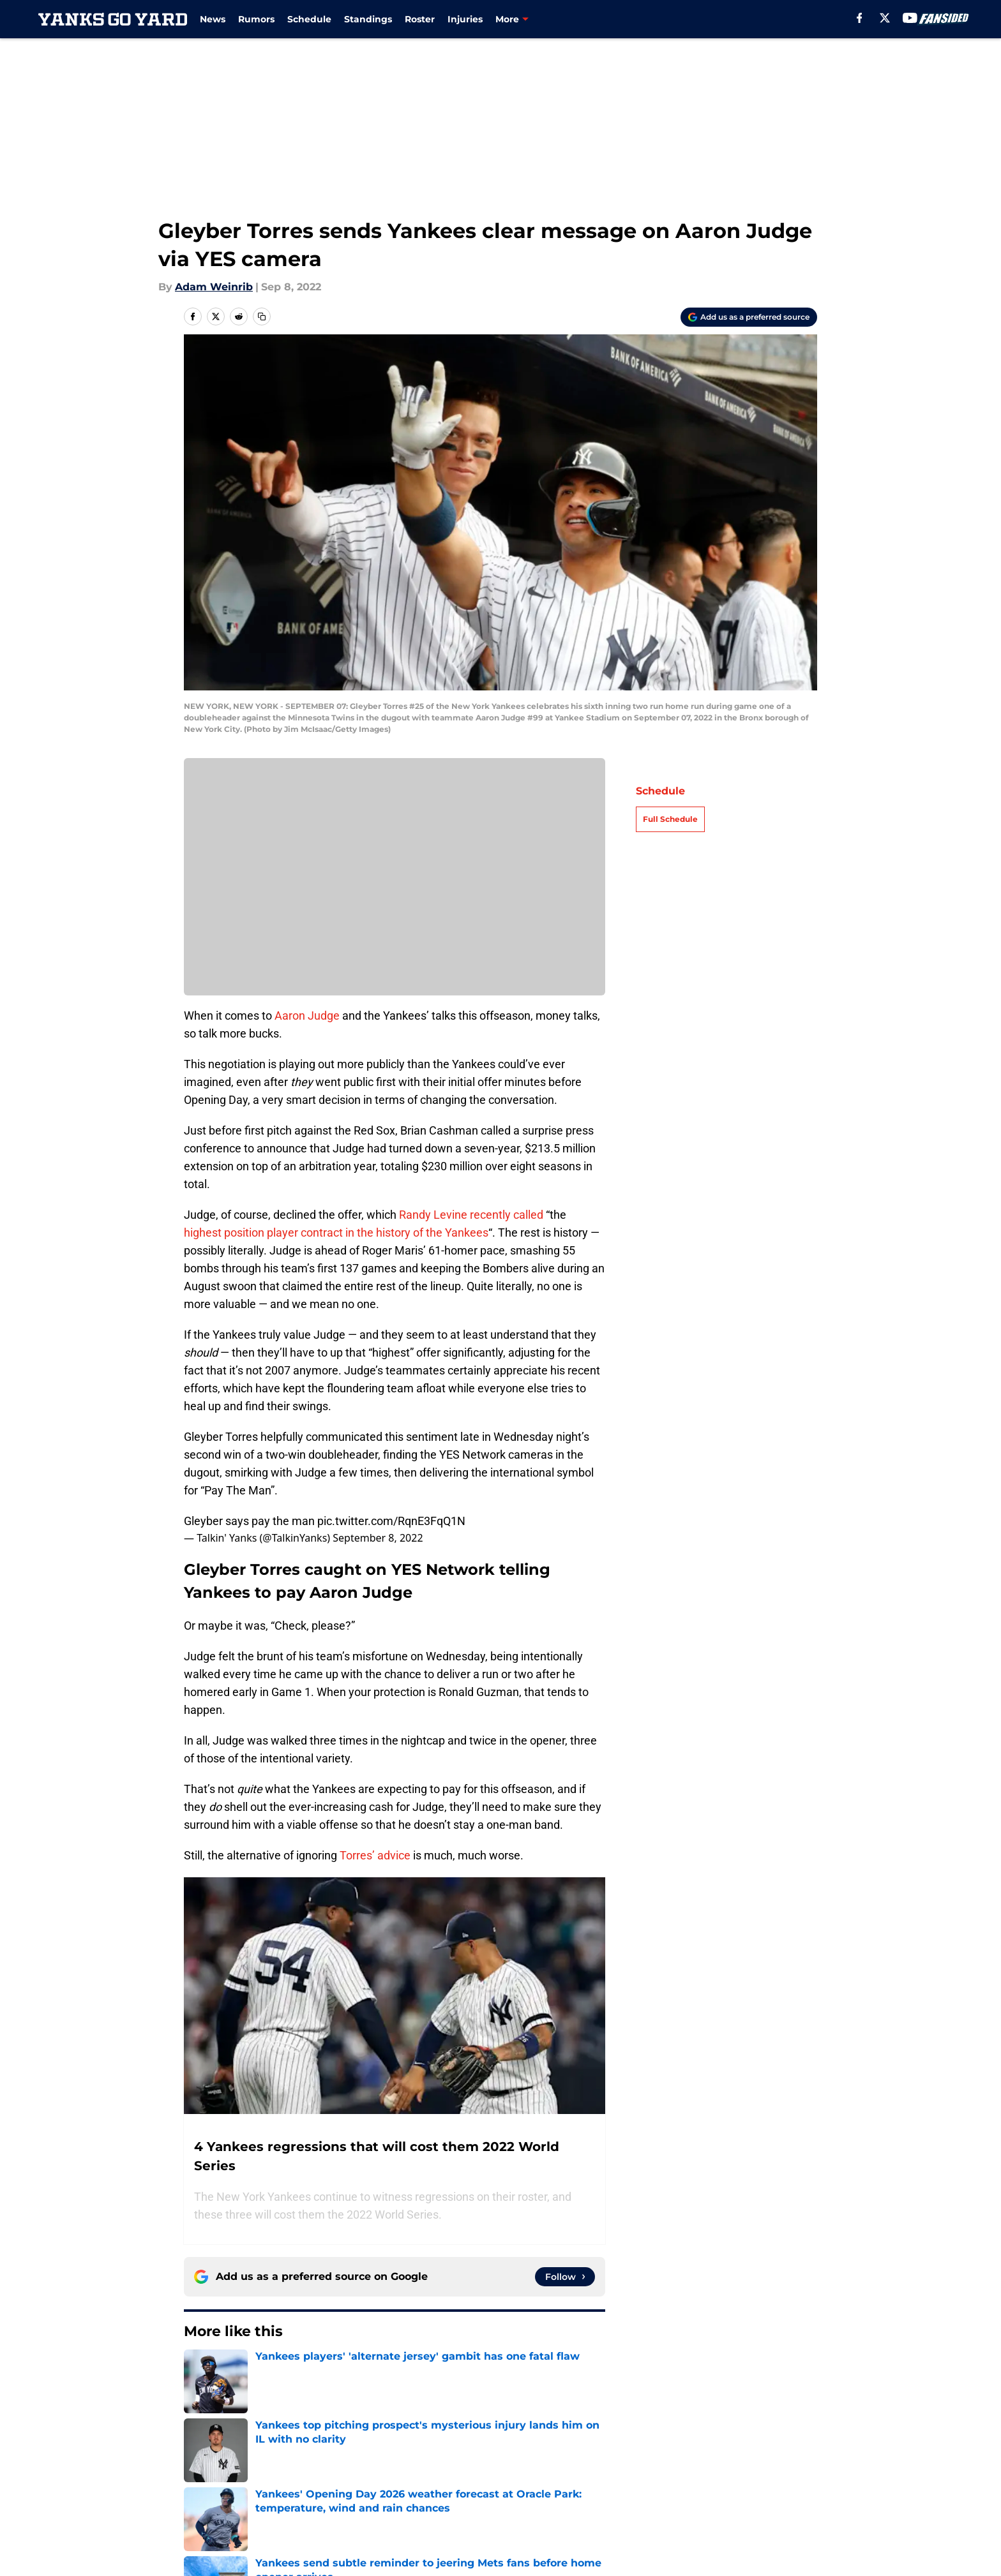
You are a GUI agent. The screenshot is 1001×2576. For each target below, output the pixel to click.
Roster (420, 19)
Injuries (465, 19)
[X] (885, 18)
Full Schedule (670, 819)
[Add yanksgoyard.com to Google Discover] (749, 317)
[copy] (262, 316)
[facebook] (859, 18)
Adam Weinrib (214, 287)
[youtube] (910, 18)
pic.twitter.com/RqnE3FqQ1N (391, 1521)
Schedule (309, 19)
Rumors (256, 19)
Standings (368, 19)
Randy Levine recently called (471, 1214)
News (212, 19)
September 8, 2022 (378, 1538)
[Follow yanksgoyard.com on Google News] (565, 2276)
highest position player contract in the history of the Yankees (336, 1232)
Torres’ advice (375, 1855)
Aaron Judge (307, 1015)
